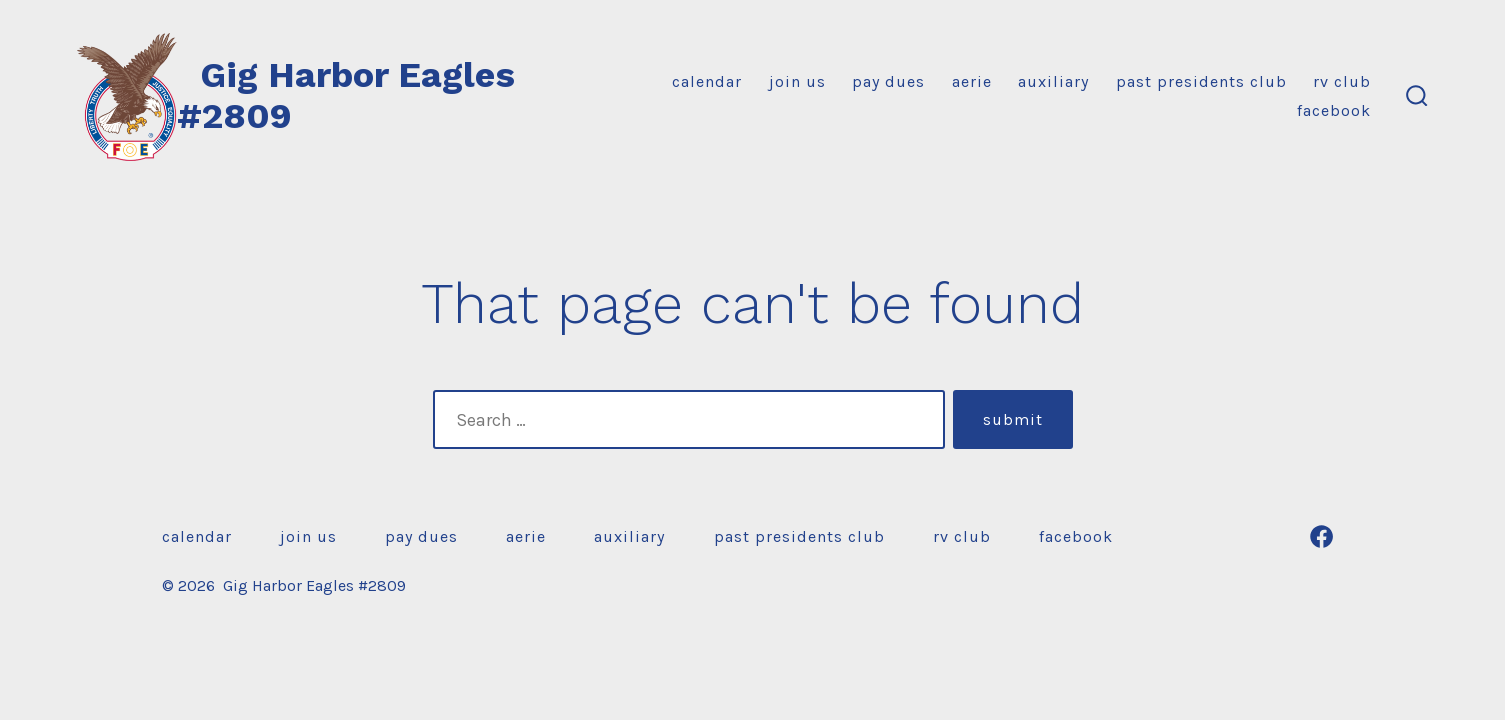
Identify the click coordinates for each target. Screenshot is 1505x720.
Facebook (1334, 110)
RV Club (1342, 81)
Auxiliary (1053, 81)
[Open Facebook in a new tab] (1321, 536)
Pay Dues (888, 81)
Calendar (707, 81)
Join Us (797, 81)
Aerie (972, 81)
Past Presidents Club (1201, 81)
